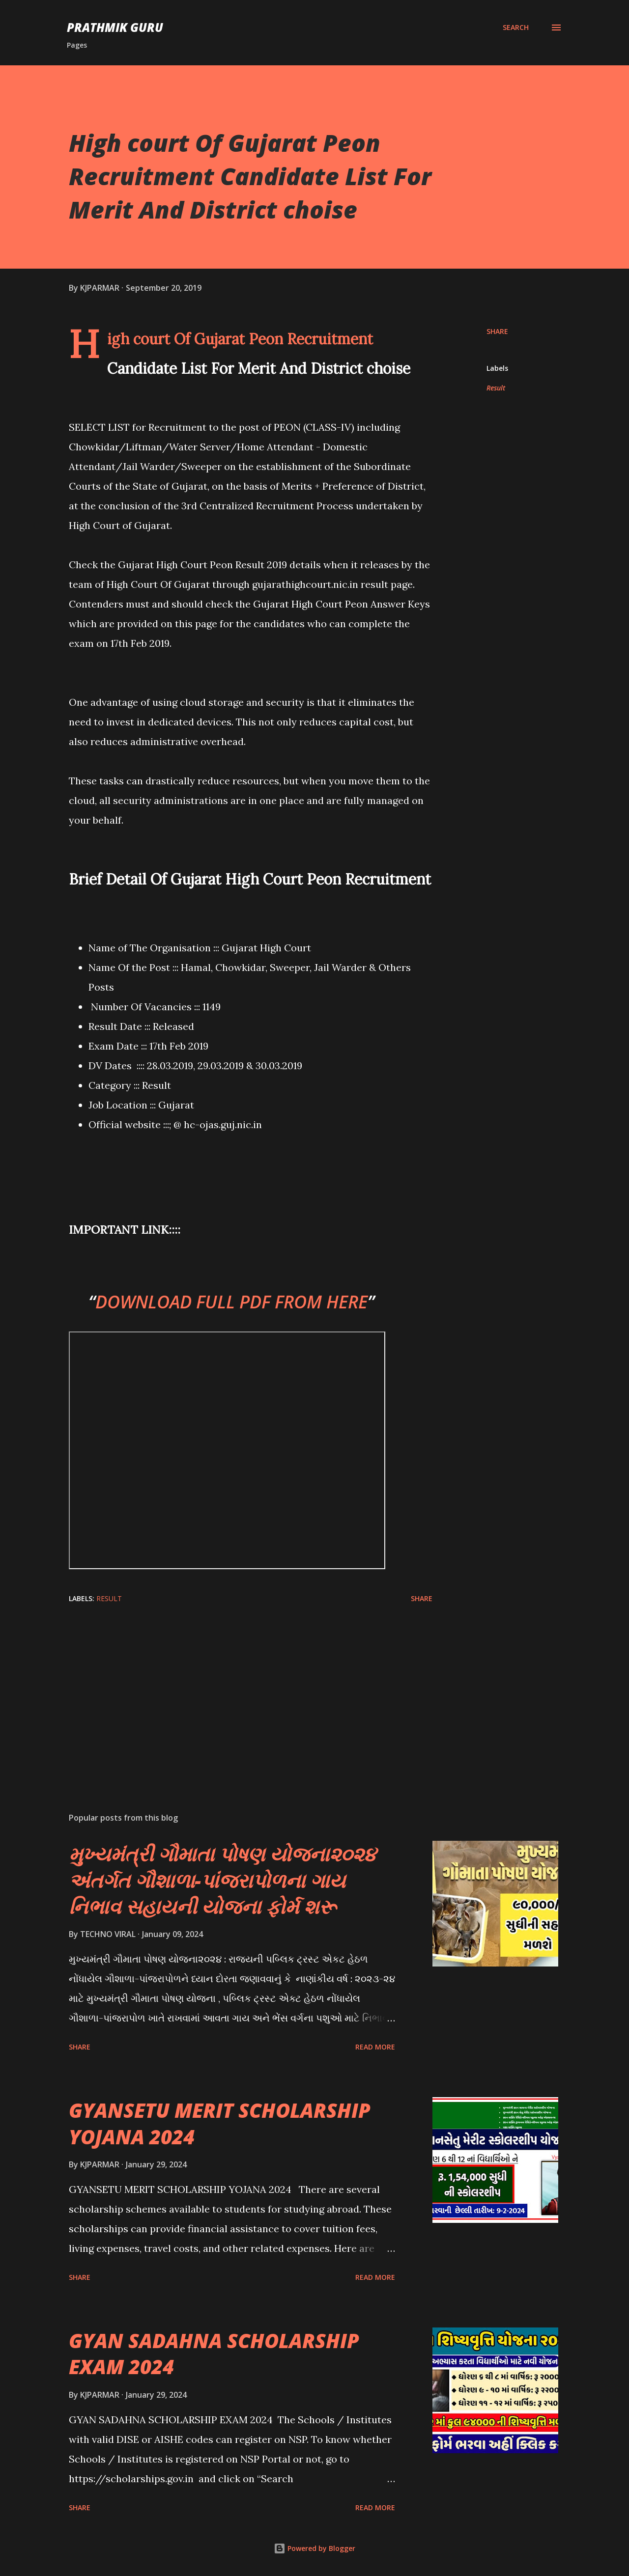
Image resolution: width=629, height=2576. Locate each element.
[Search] (516, 27)
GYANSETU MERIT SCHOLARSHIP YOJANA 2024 (220, 2123)
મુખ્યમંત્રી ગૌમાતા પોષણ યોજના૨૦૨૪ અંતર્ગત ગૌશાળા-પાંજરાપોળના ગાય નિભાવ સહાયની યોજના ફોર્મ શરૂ (222, 1880)
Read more (375, 2046)
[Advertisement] (235, 1690)
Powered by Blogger (314, 2548)
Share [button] (497, 331)
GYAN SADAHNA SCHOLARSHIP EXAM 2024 (214, 2353)
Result (495, 387)
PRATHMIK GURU (115, 27)
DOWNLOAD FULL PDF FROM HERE (231, 1302)
